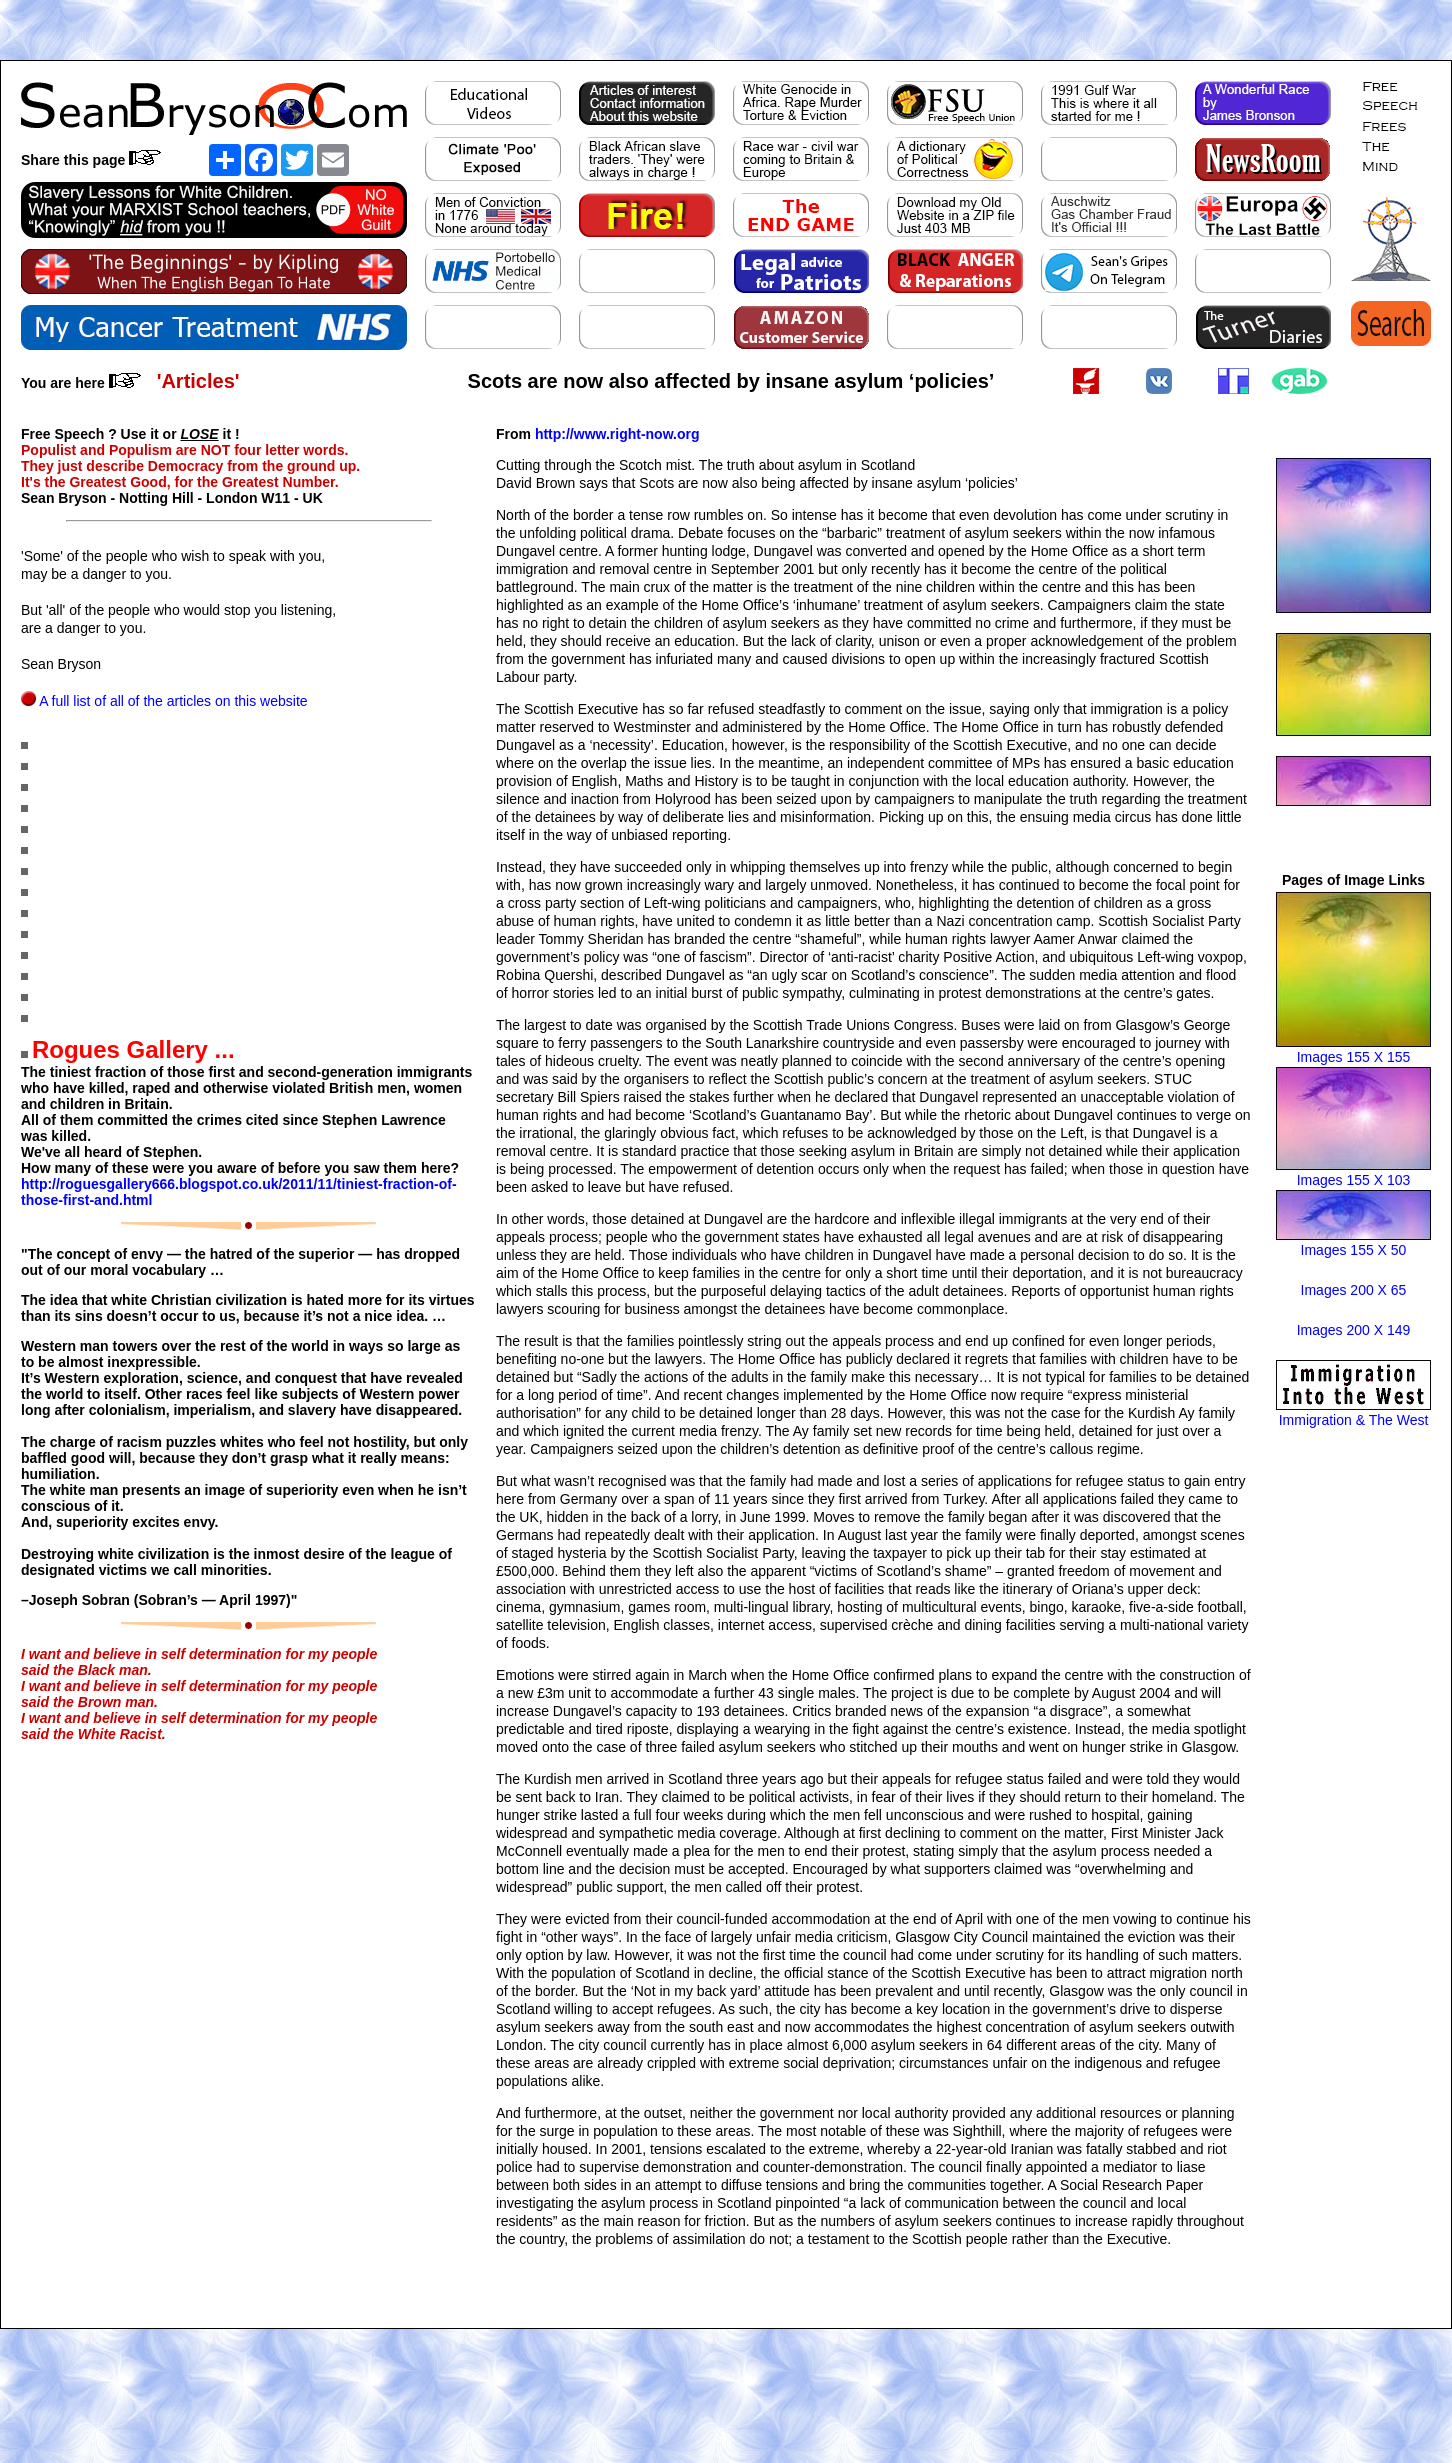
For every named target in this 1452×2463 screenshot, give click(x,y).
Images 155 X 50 (1354, 1250)
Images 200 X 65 (1354, 1290)
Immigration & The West (1354, 1420)
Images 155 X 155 (1354, 1057)
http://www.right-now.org (617, 434)
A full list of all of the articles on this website (173, 701)
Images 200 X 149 (1354, 1330)
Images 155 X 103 (1354, 1180)
